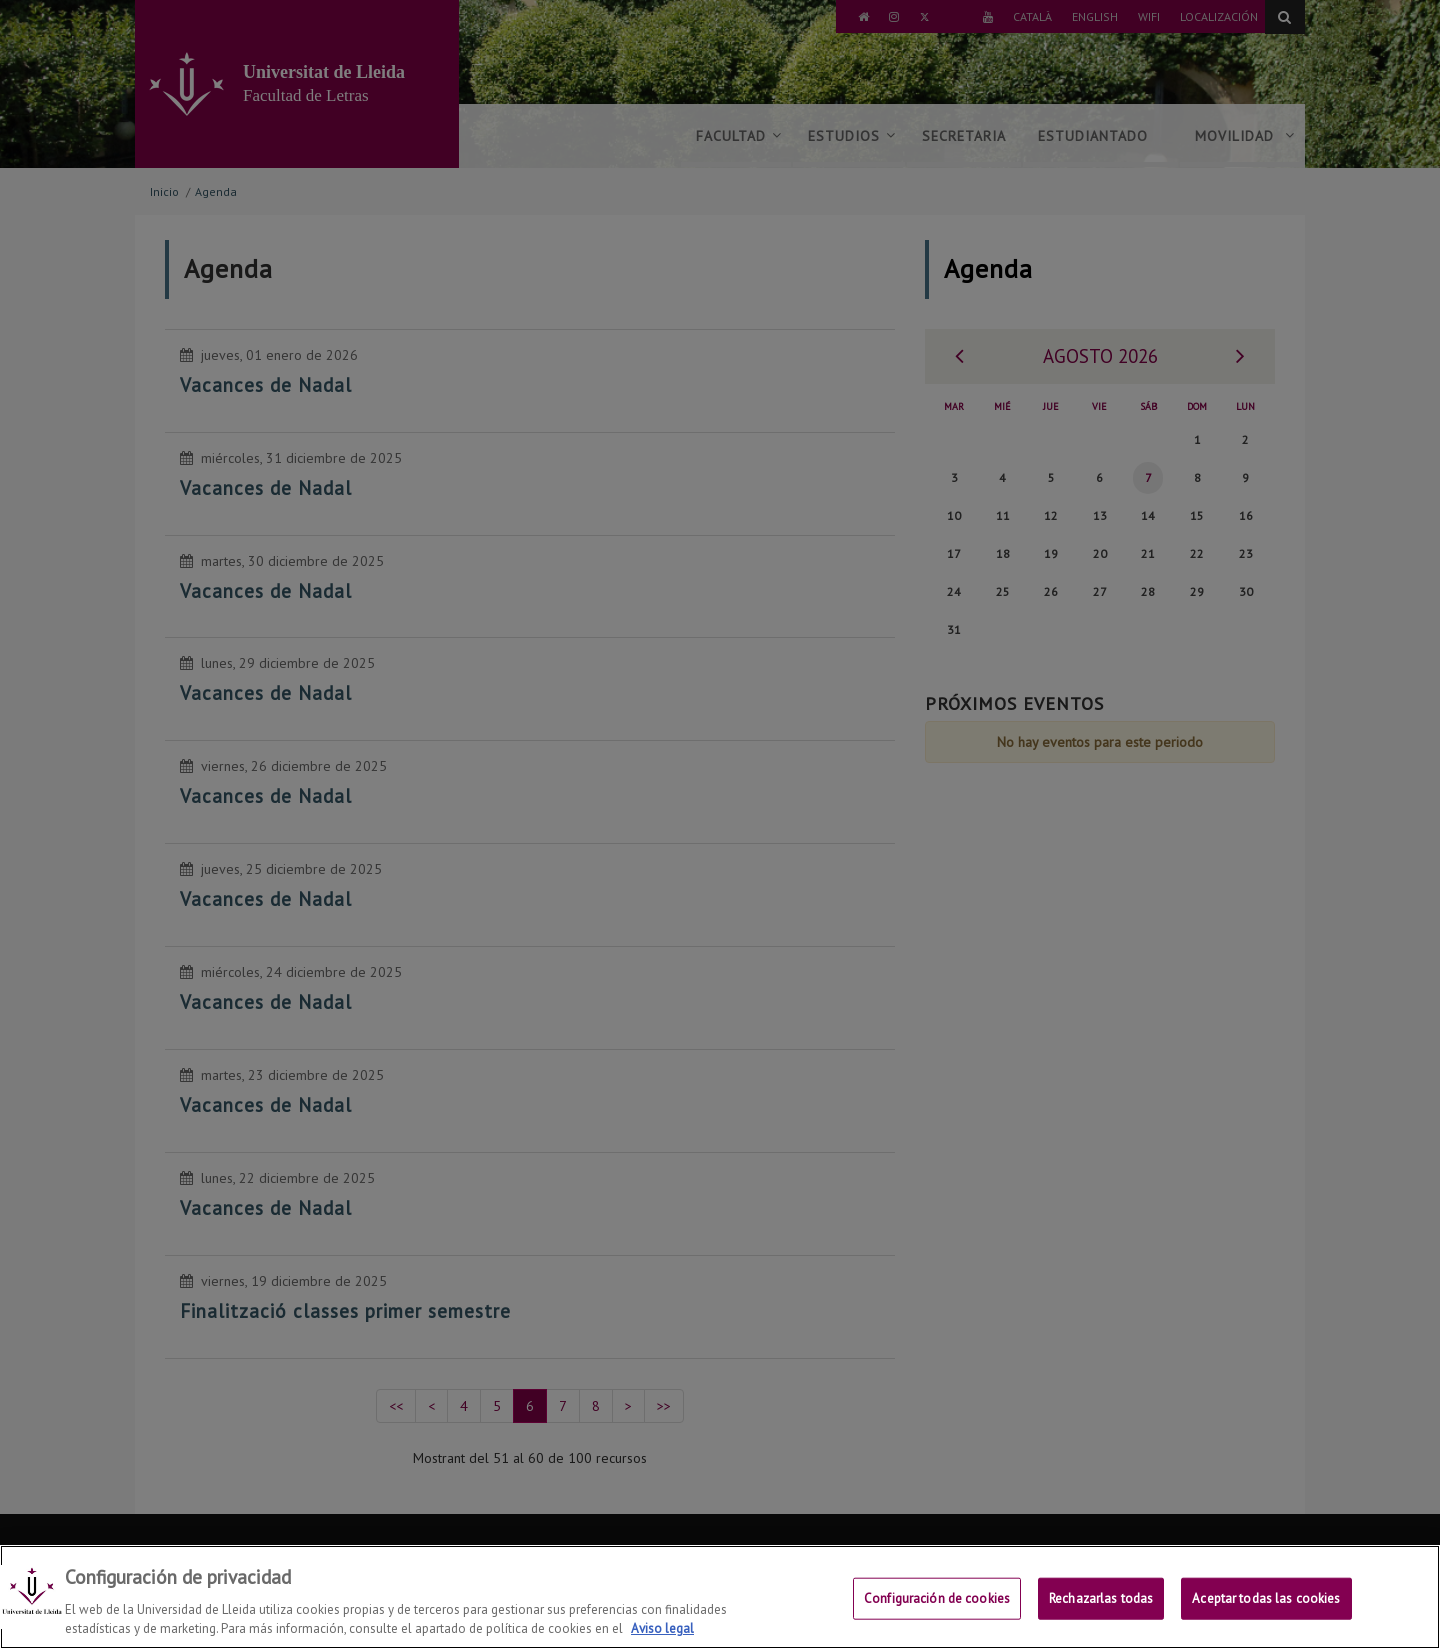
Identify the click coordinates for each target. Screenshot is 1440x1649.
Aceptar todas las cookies (1266, 1615)
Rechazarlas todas (1101, 1615)
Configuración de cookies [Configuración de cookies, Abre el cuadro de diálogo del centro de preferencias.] (937, 1615)
